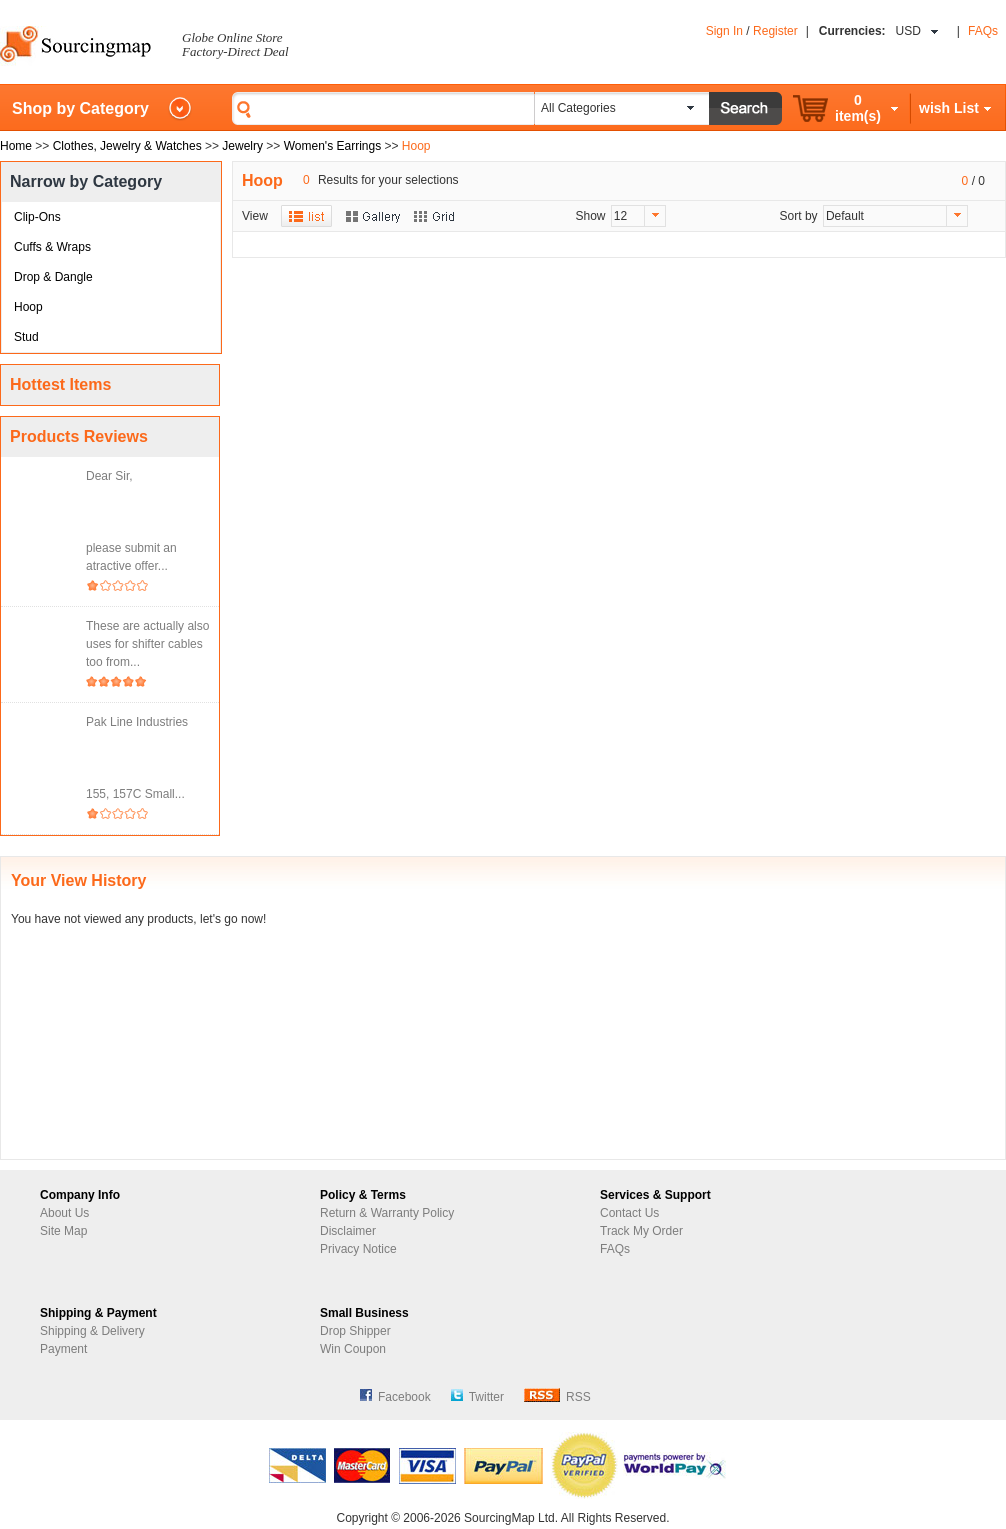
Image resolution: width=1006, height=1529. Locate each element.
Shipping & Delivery (92, 1331)
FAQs (983, 31)
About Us (64, 1213)
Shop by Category (80, 108)
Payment (63, 1349)
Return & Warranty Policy (387, 1213)
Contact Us (629, 1213)
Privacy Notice (358, 1249)
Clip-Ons (37, 217)
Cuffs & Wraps (52, 247)
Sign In (724, 31)
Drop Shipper (355, 1331)
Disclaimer (348, 1231)
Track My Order (641, 1231)
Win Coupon (353, 1349)
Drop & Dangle (53, 277)
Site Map (63, 1231)
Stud (26, 337)
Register (775, 31)
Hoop (28, 307)
